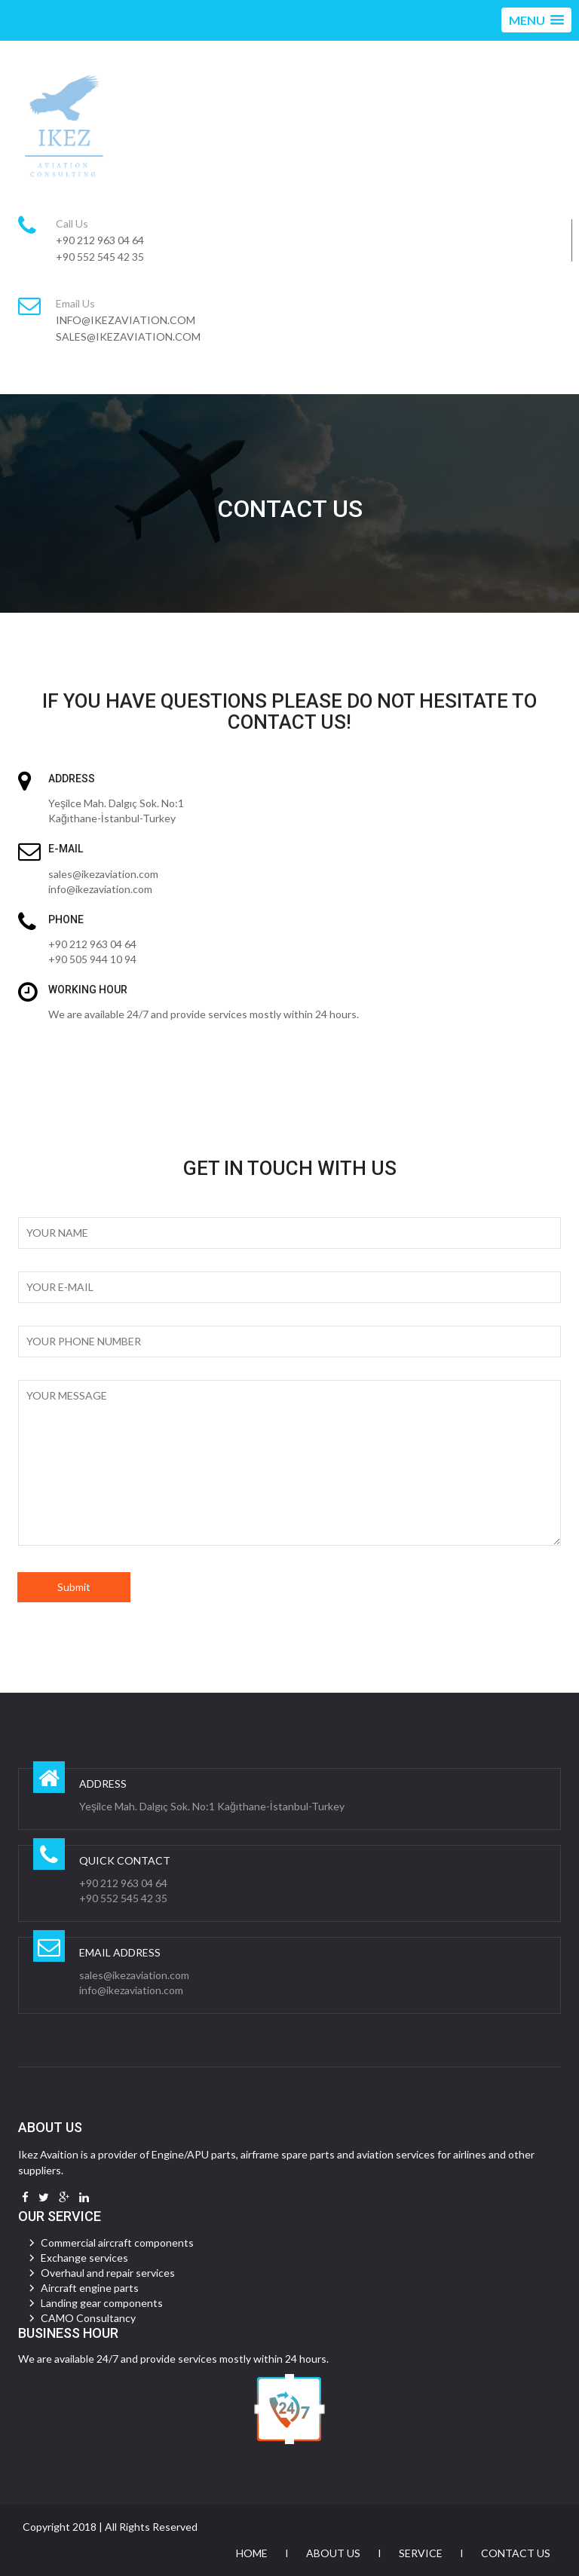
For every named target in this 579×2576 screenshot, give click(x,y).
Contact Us (515, 2553)
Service (421, 2553)
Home (252, 2553)
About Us (333, 2553)
